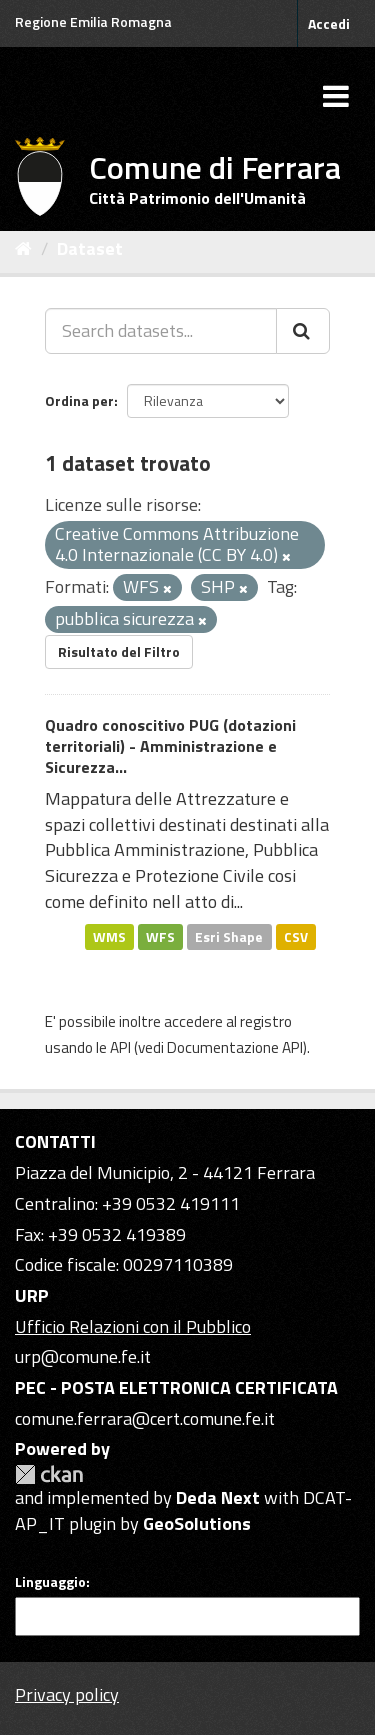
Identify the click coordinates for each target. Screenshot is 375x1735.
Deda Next (218, 1497)
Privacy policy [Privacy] (67, 1694)
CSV (296, 936)
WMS (109, 936)
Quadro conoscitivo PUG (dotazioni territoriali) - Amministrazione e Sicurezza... (170, 746)
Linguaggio (50, 1582)
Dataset (90, 248)
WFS (160, 936)
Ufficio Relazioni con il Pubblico (133, 1326)
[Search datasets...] (161, 331)
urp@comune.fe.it (83, 1356)
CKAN (49, 1474)
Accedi (329, 23)
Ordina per (79, 400)
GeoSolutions (197, 1523)
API (120, 1047)
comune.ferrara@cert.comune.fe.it (145, 1418)
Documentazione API (235, 1047)
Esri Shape (229, 936)
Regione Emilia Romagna (93, 21)
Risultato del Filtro (119, 651)
